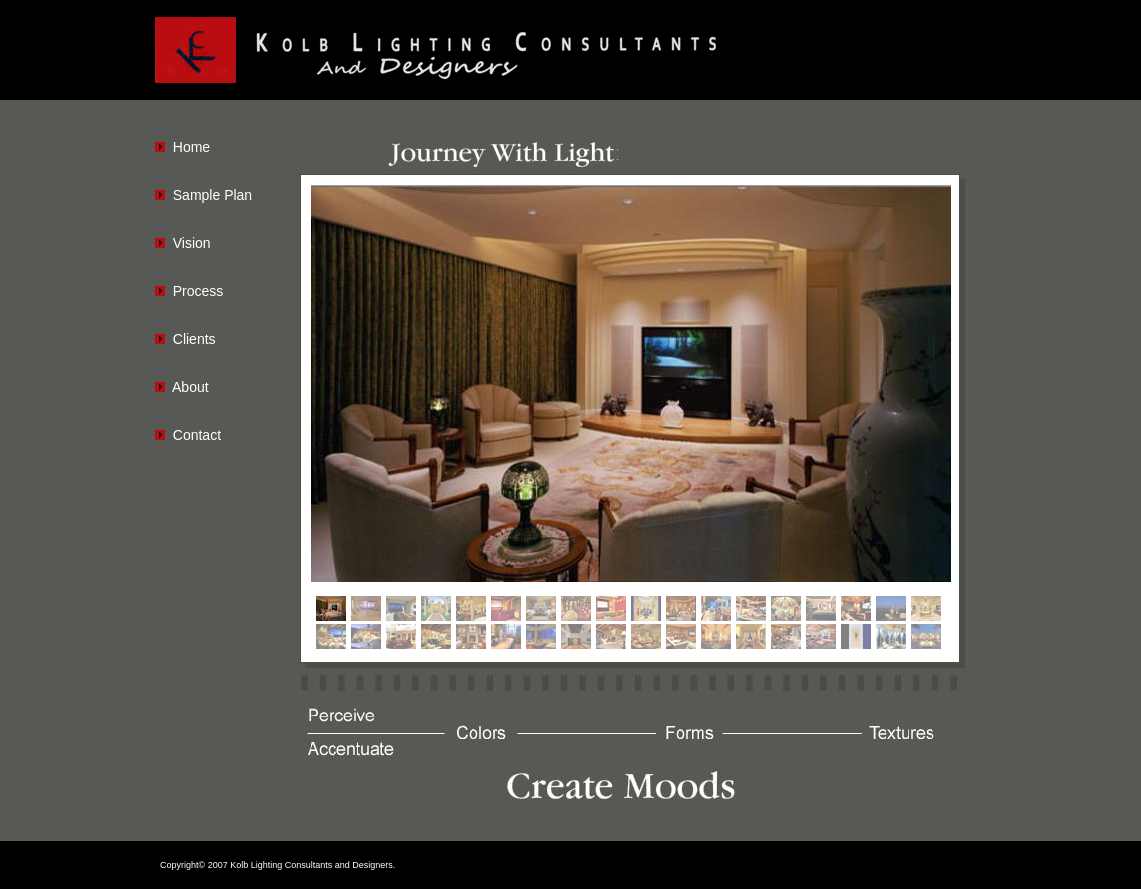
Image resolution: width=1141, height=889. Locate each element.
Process (198, 291)
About (190, 387)
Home (191, 147)
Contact (197, 435)
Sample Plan (212, 195)
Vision (192, 243)
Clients (194, 339)
